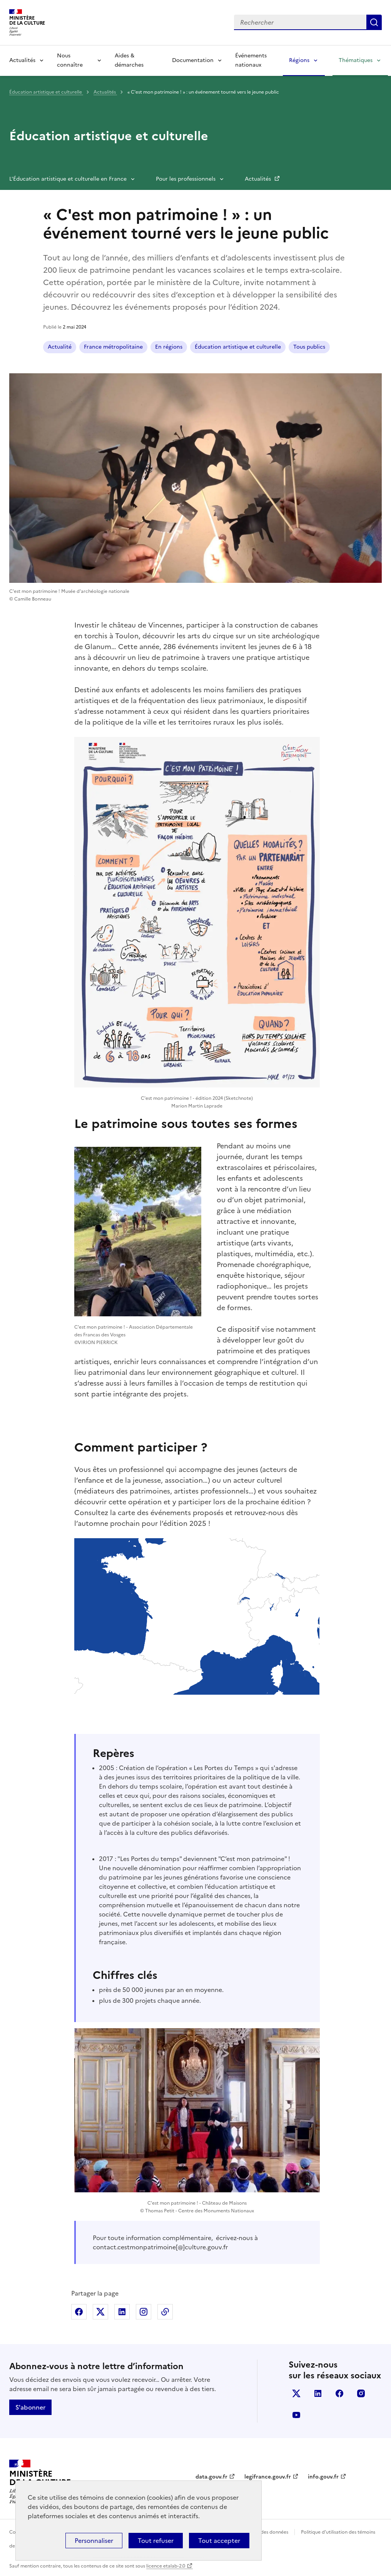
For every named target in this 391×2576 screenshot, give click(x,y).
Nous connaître (70, 60)
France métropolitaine (113, 347)
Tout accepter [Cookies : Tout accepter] (219, 2540)
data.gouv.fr (211, 2477)
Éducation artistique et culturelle (46, 92)
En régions (168, 347)
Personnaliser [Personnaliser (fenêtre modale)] (94, 2540)
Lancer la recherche (374, 22)
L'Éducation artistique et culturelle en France (68, 179)
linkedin (318, 2393)
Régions (299, 60)
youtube (296, 2415)
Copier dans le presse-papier (165, 2311)
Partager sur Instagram (143, 2311)
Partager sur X (100, 2311)
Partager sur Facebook (79, 2311)
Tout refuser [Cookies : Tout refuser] (156, 2540)
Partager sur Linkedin (122, 2311)
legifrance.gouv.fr (267, 2477)
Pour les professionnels (186, 179)
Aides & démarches (129, 60)
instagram (361, 2393)
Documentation (193, 60)
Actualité (60, 347)
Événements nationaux (251, 60)
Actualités (22, 60)
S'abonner (30, 2407)
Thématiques (356, 60)
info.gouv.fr (323, 2477)
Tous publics (309, 347)
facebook (339, 2393)
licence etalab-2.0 (165, 2566)
